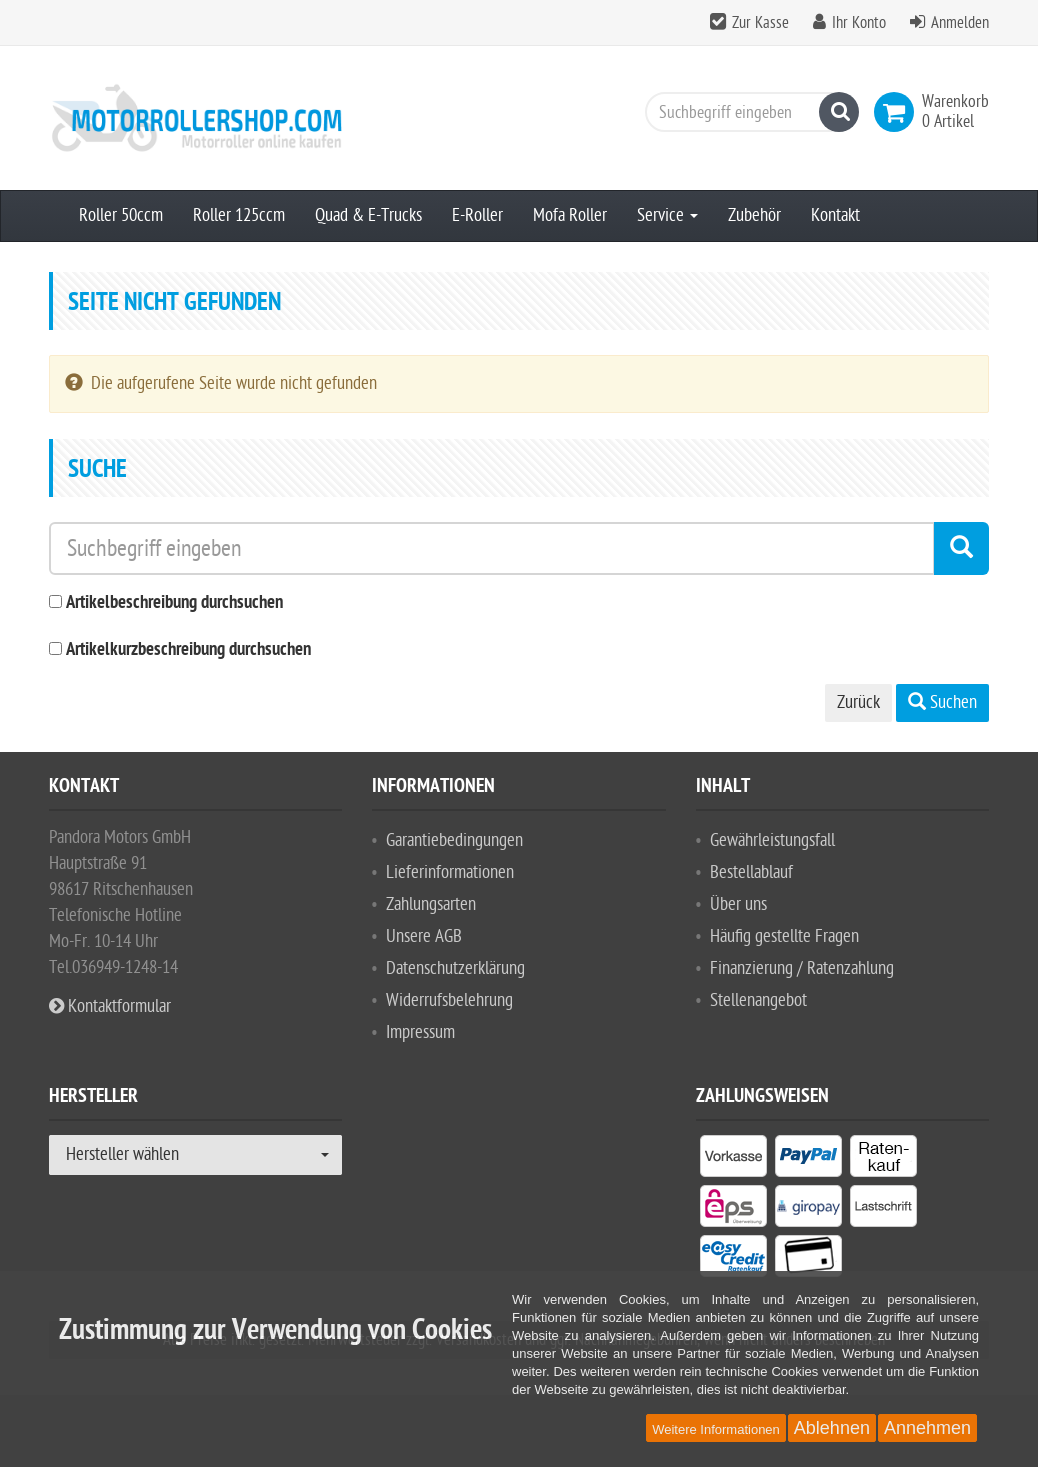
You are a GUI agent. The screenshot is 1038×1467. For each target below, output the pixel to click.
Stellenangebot (758, 1000)
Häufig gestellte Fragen (784, 936)
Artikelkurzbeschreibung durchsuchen (188, 650)
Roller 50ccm (121, 215)
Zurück (858, 702)
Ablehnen (832, 1428)
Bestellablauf (751, 872)
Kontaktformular (110, 1006)
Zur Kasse (760, 23)
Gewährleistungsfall (772, 840)
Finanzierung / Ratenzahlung (802, 968)
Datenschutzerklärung (455, 968)
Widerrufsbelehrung (449, 1000)
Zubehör (754, 215)
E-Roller (477, 215)
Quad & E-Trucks (368, 215)
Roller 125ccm (239, 215)
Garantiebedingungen (454, 840)
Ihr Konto (859, 23)
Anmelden (960, 23)
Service (667, 215)
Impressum (420, 1032)
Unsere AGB (424, 936)
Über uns (738, 904)
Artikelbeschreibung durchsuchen (174, 603)
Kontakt (835, 215)
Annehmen (927, 1428)
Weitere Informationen (716, 1429)
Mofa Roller (570, 215)
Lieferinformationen (450, 872)
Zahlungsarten (431, 904)
